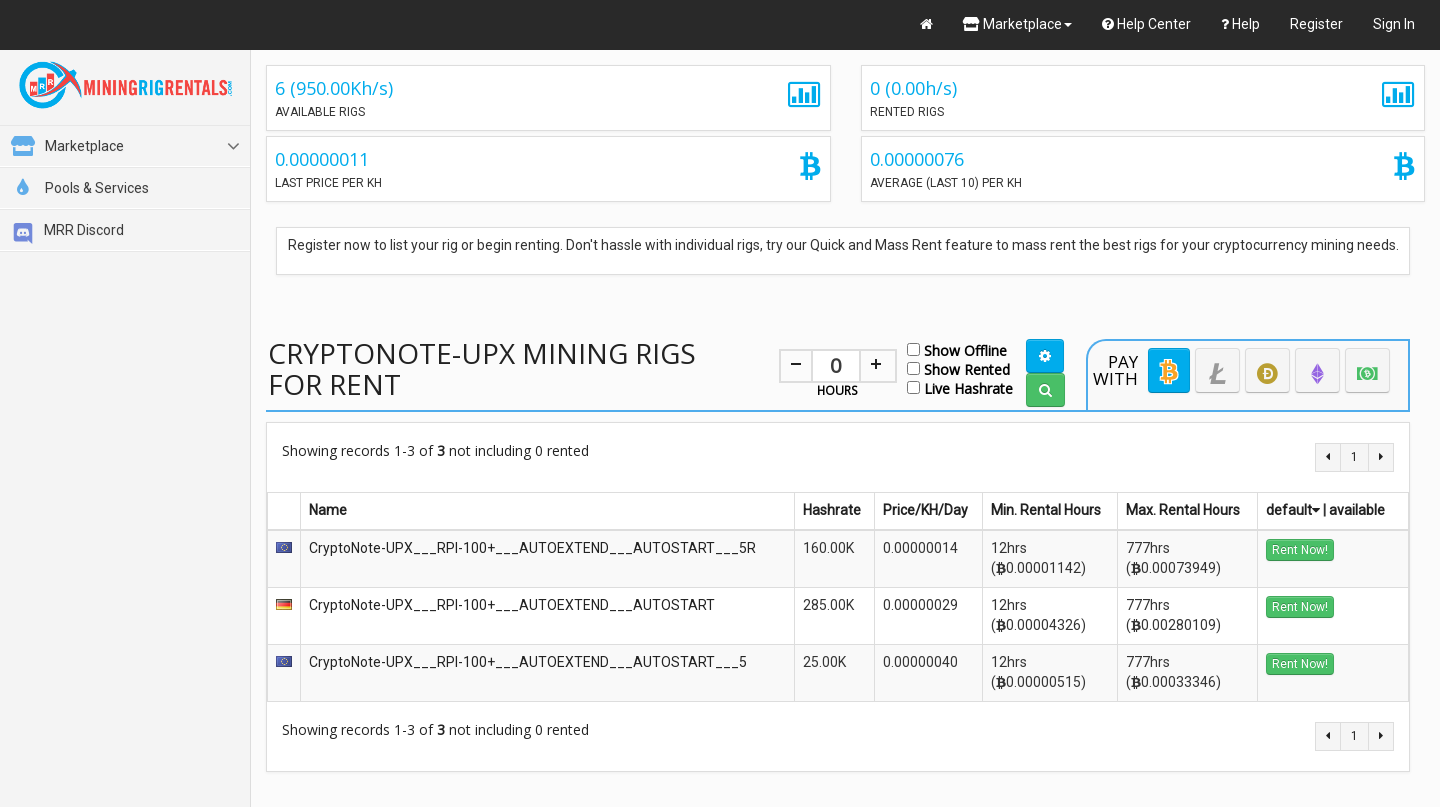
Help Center (1146, 24)
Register (1316, 24)
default (1293, 510)
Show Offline (957, 349)
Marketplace (1017, 24)
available (1357, 510)
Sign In (1394, 24)
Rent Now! (1300, 550)
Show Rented (958, 368)
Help (1240, 24)
